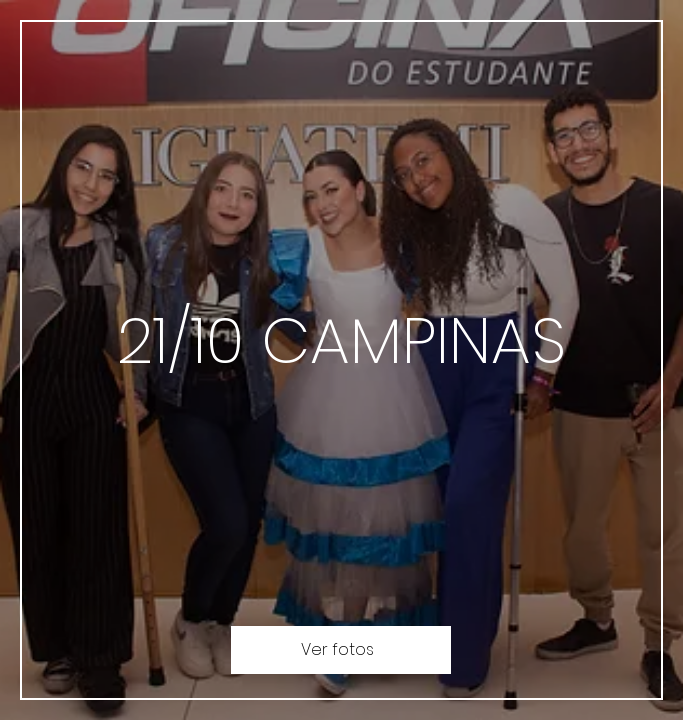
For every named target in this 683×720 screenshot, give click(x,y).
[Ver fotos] (341, 650)
